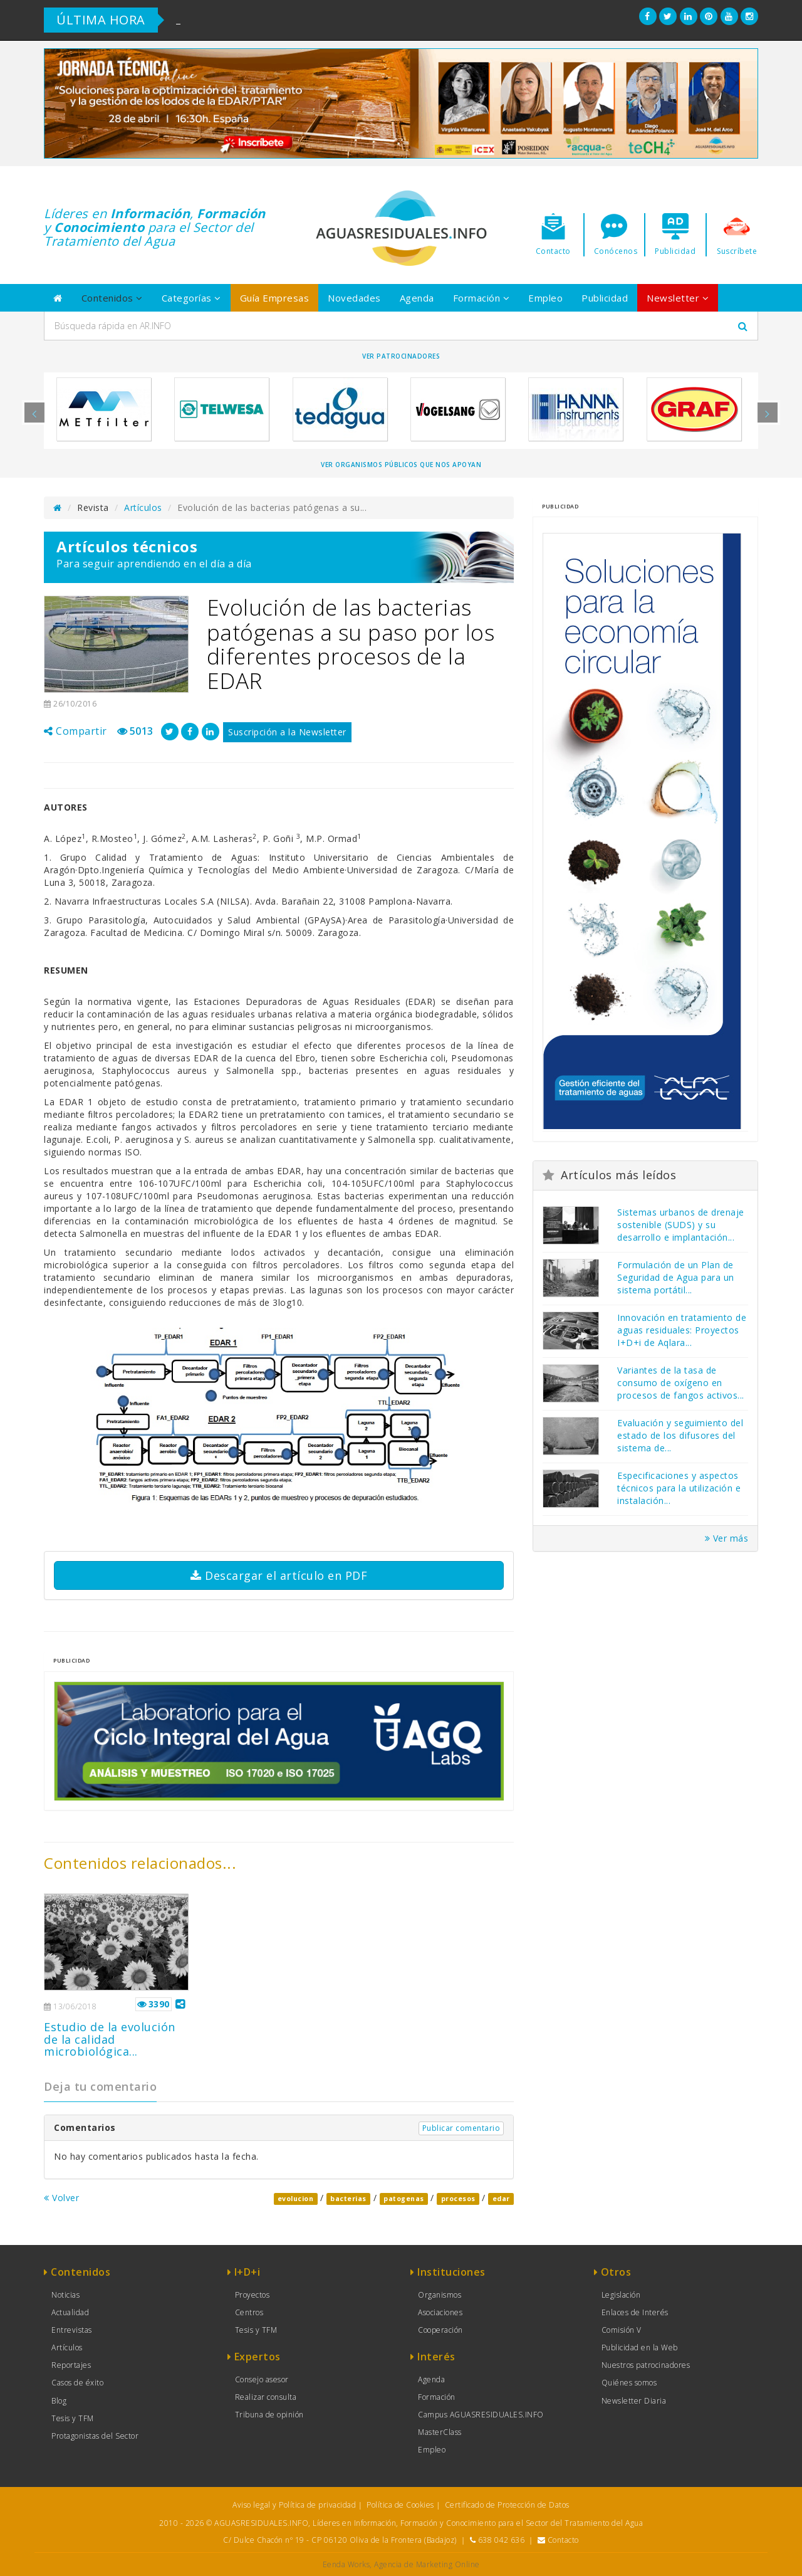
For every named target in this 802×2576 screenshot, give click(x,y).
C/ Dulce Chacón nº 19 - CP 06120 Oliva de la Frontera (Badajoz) (340, 2540)
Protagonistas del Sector (94, 2436)
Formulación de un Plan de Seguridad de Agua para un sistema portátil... (675, 1277)
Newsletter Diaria (634, 2400)
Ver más (727, 1538)
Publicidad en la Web (640, 2347)
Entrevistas (71, 2330)
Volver (61, 2198)
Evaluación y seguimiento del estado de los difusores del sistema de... (680, 1435)
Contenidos (112, 298)
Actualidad (70, 2312)
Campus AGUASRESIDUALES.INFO (481, 2414)
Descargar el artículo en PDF (278, 1575)
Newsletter (678, 298)
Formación (481, 298)
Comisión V (622, 2330)
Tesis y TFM (72, 2418)
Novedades (354, 298)
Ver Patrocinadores (401, 356)
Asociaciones (440, 2312)
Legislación (621, 2294)
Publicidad (604, 298)
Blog (58, 2400)
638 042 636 (501, 2540)
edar (501, 2198)
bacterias (348, 2198)
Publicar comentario (461, 2128)
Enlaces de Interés (635, 2312)
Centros (249, 2312)
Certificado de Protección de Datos (507, 2505)
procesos (458, 2198)
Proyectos (252, 2294)
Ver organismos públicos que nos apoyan (401, 464)
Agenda (417, 298)
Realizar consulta (266, 2397)
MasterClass (440, 2432)
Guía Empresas (275, 298)
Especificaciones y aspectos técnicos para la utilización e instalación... (679, 1487)
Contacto (563, 2540)
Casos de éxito (77, 2382)
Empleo (545, 298)
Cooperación (440, 2330)
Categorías (191, 298)
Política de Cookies (400, 2505)
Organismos (439, 2294)
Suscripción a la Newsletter (287, 732)
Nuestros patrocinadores (646, 2365)
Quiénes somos (629, 2382)
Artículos (143, 507)
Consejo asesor (262, 2379)
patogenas (403, 2198)
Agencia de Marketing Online (427, 2564)
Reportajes (71, 2365)
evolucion (296, 2198)
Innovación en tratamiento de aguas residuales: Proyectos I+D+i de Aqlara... (681, 1330)
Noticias (65, 2294)
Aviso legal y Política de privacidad (294, 2505)
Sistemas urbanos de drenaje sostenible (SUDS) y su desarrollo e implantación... (680, 1224)
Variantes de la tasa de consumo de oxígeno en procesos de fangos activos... (680, 1382)
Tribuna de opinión (269, 2414)
